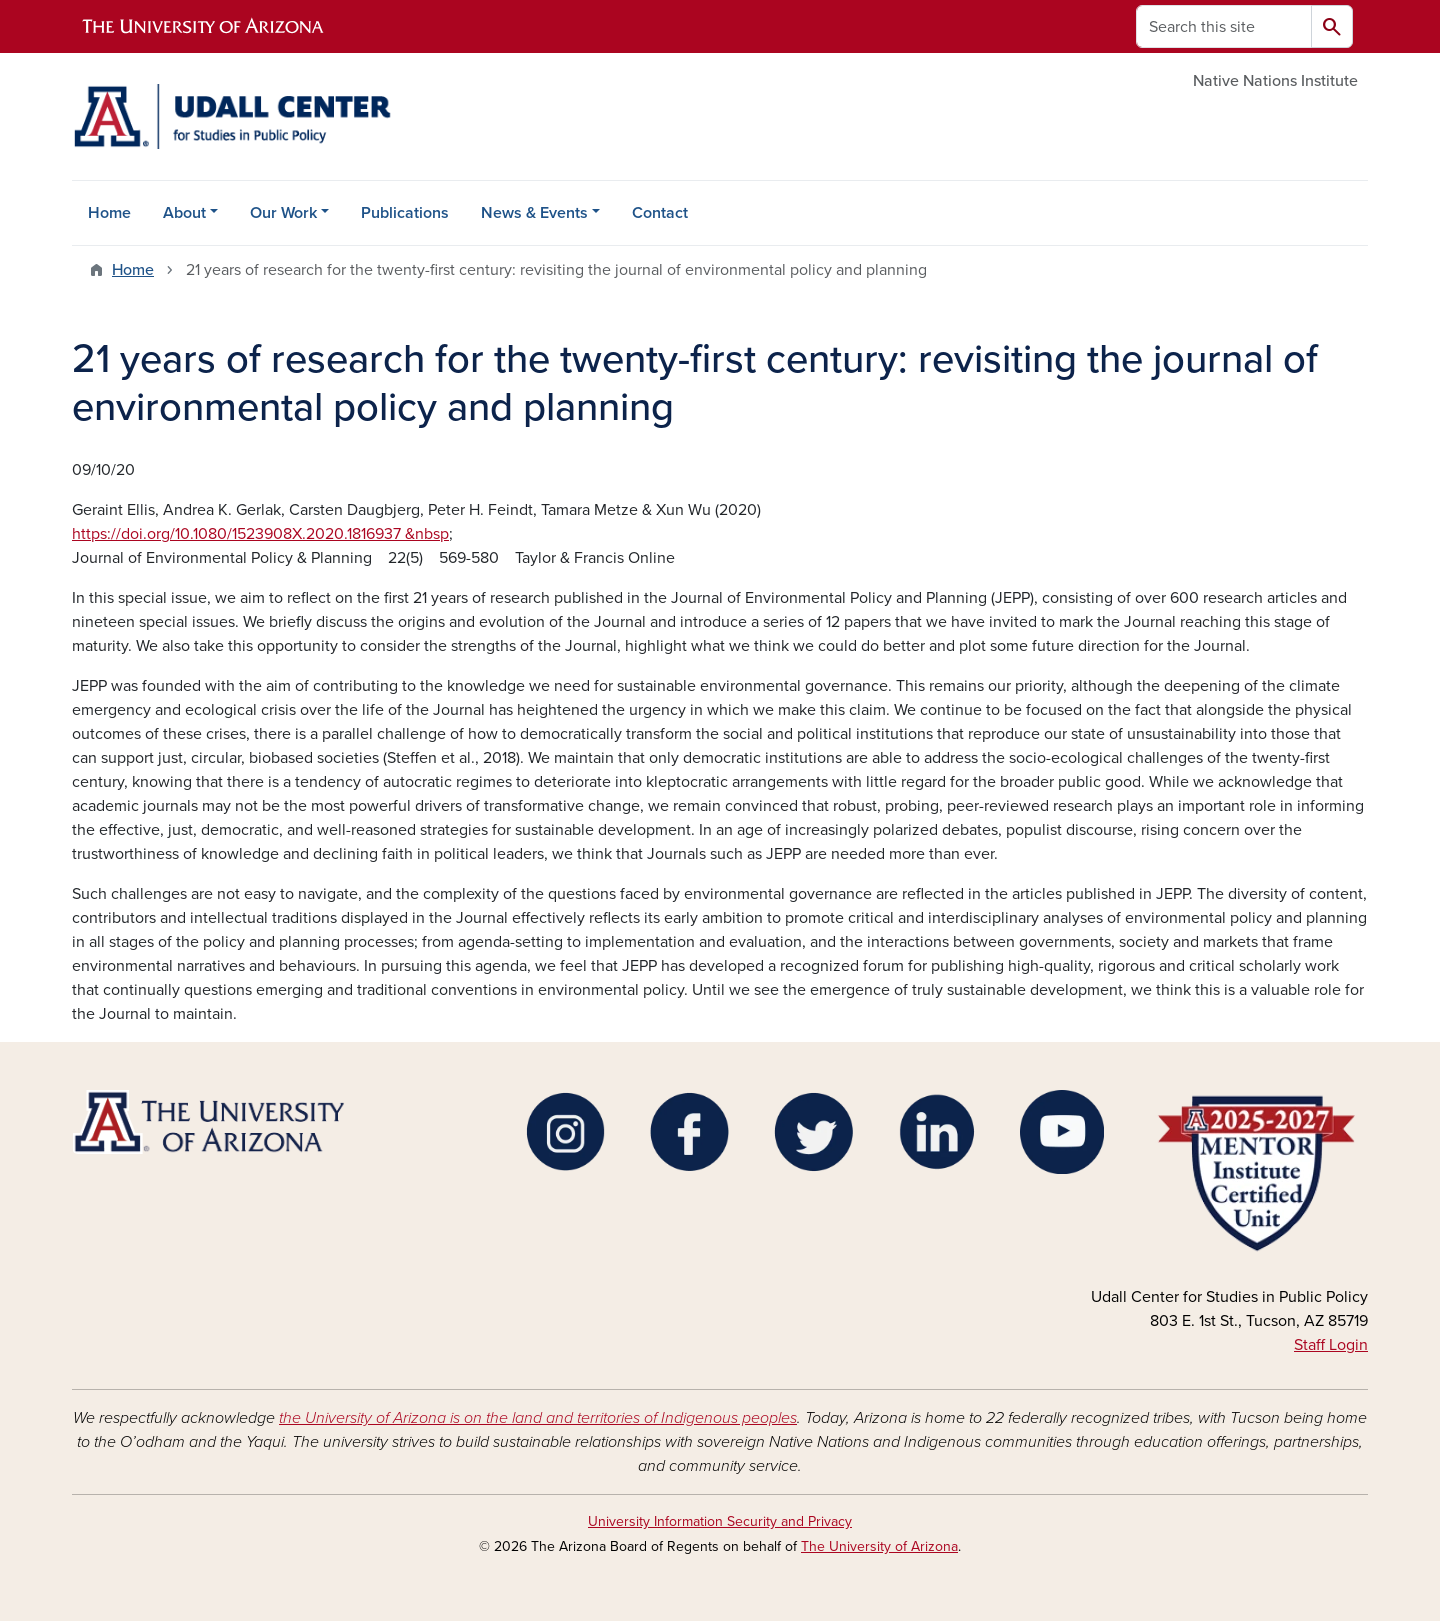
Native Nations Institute (1275, 81)
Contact (660, 213)
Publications (405, 213)
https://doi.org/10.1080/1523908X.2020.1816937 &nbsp (260, 534)
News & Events (534, 213)
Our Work (283, 213)
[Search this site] (1224, 26)
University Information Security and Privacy (720, 1521)
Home (109, 213)
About (184, 213)
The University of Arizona (879, 1546)
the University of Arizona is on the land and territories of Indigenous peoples (538, 1418)
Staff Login (1331, 1345)
